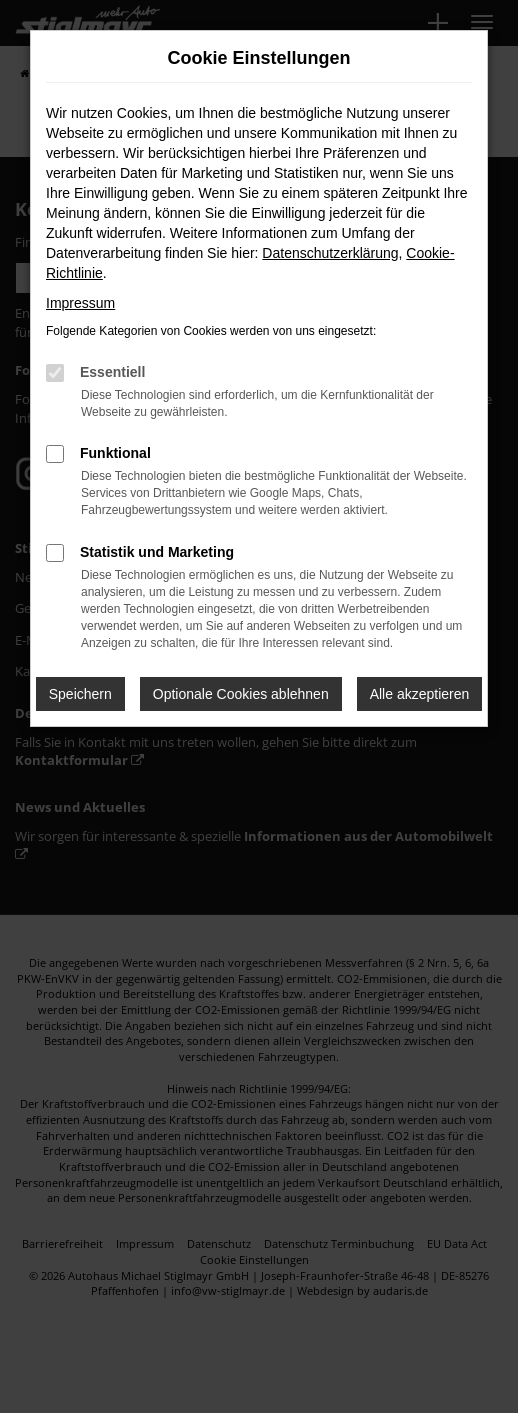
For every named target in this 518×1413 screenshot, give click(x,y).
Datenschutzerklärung (330, 253)
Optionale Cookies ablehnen (241, 694)
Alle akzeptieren (420, 694)
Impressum (80, 303)
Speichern (80, 694)
